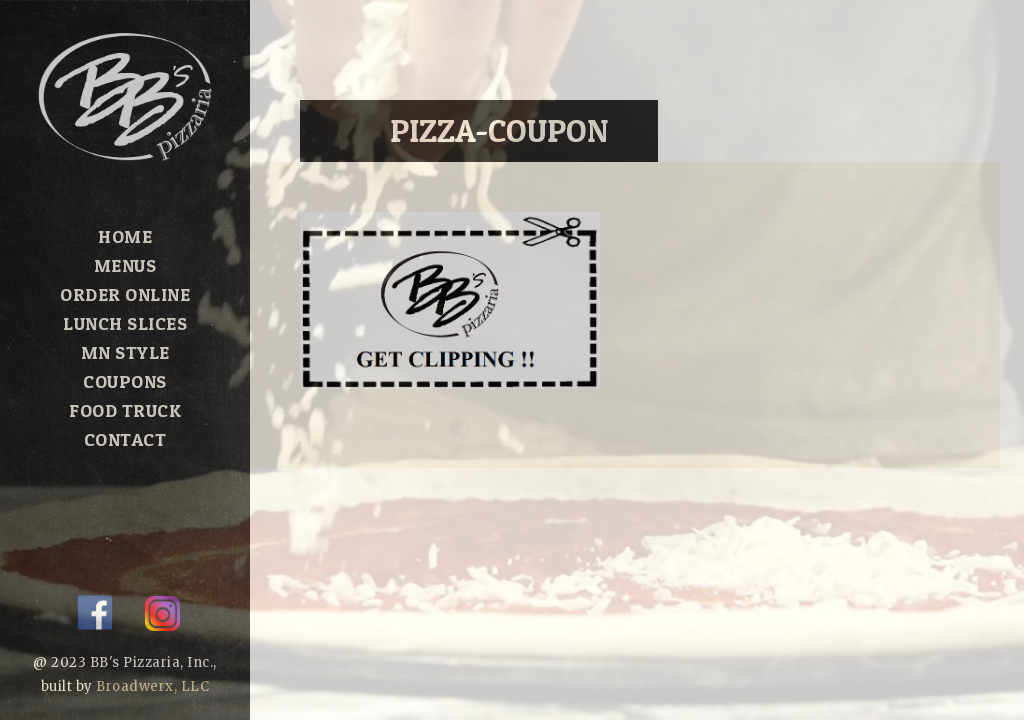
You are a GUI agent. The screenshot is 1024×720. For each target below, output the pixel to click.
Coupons (125, 381)
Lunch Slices (125, 323)
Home (125, 236)
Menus (125, 265)
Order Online (125, 294)
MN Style (125, 352)
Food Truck (125, 410)
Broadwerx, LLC (152, 686)
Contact (125, 439)
